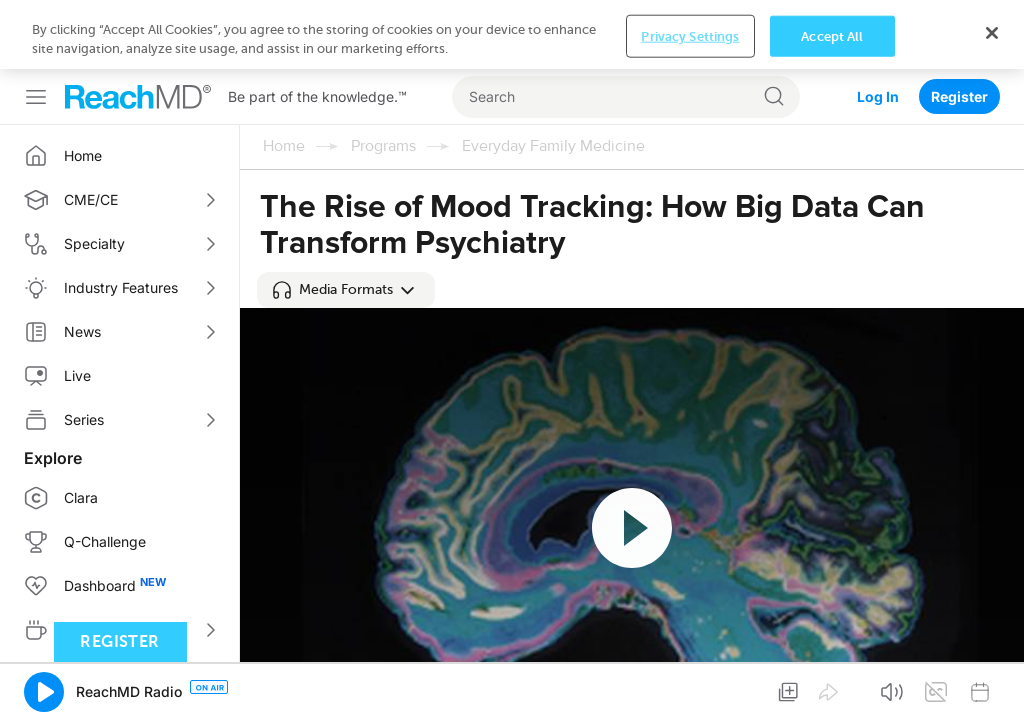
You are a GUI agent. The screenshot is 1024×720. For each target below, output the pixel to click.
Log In (878, 27)
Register (959, 27)
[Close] (992, 685)
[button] (346, 290)
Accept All (832, 688)
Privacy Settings (690, 688)
